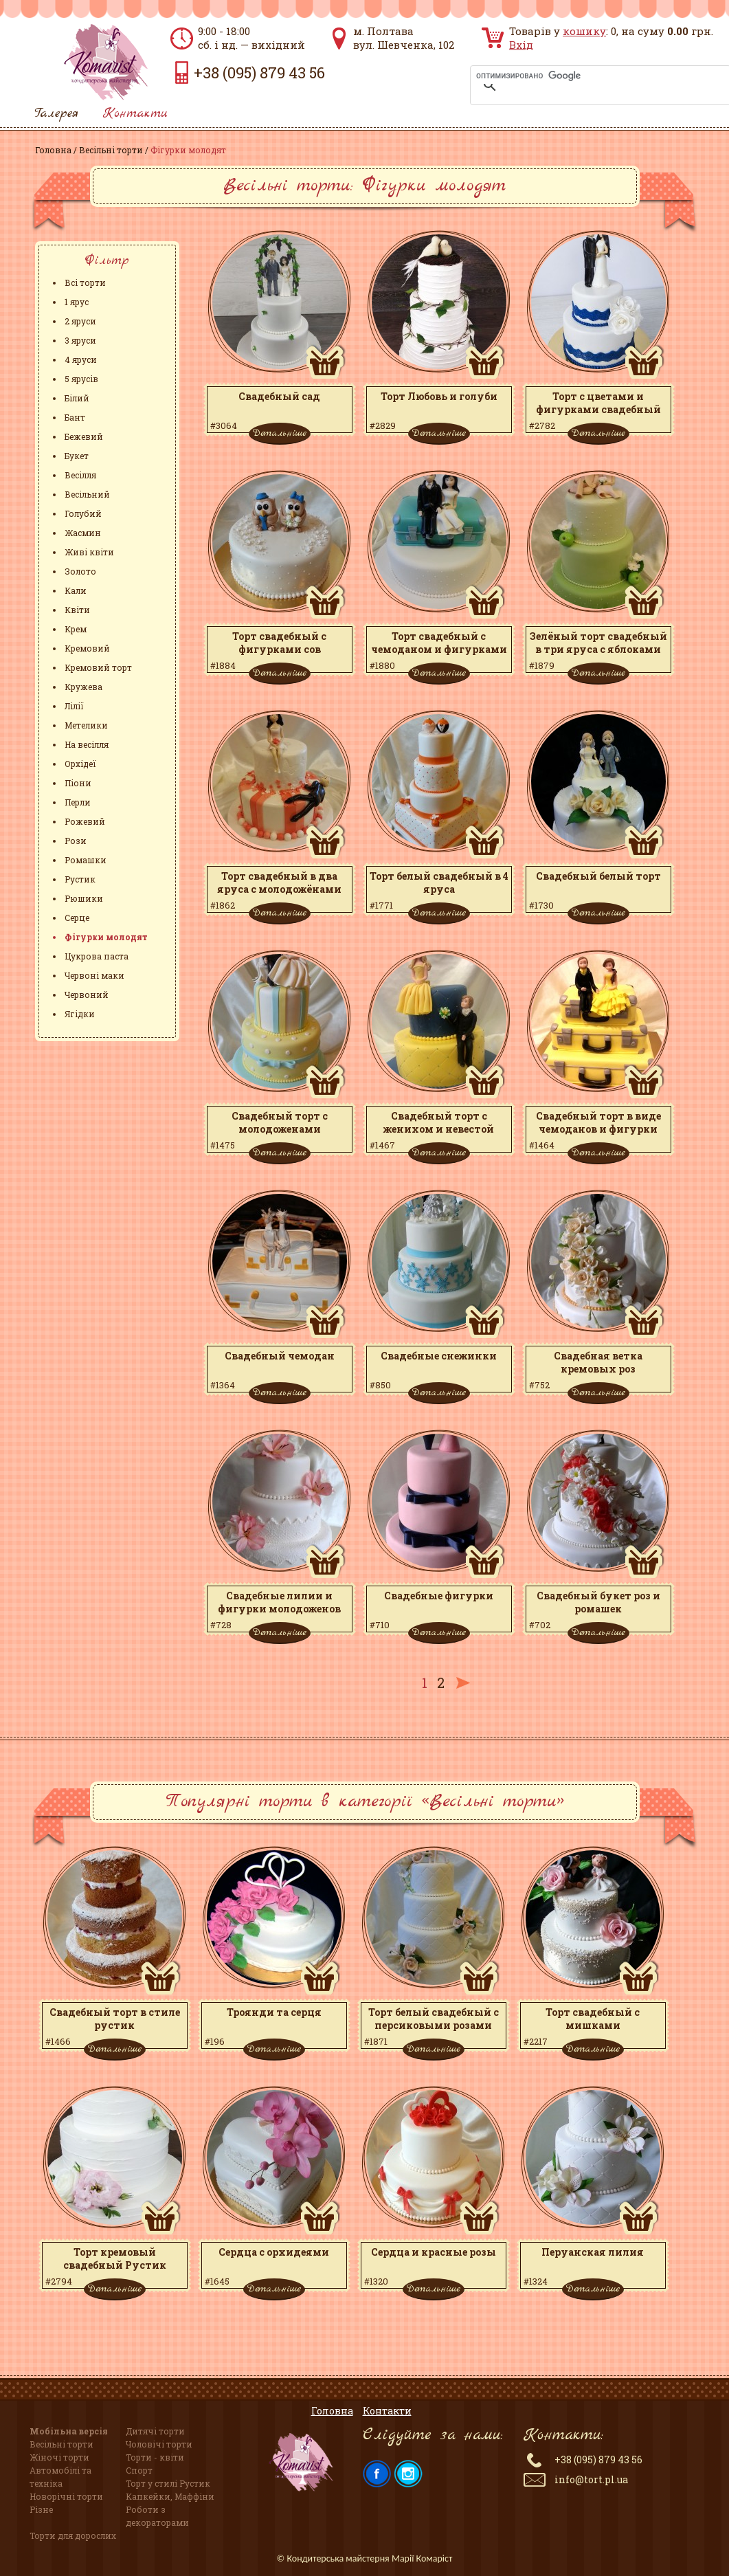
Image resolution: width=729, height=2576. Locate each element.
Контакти (135, 113)
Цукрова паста (96, 956)
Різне (41, 2509)
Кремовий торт (98, 667)
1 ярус (77, 301)
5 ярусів (81, 378)
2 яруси (80, 320)
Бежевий (84, 436)
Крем (76, 628)
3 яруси (80, 340)
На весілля (87, 744)
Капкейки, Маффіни (170, 2496)
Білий (77, 397)
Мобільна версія (69, 2430)
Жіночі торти (59, 2457)
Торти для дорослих (73, 2535)
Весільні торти (111, 149)
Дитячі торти (155, 2430)
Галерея (56, 113)
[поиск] (582, 75)
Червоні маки (94, 975)
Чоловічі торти (159, 2444)
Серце (77, 917)
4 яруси (81, 359)
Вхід (521, 45)
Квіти (77, 609)
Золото (80, 571)
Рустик (80, 879)
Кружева (83, 686)
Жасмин (83, 532)
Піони (78, 782)
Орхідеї (80, 763)
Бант (75, 417)
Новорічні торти (66, 2496)
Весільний (87, 494)
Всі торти (85, 282)
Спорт (139, 2470)
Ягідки (80, 1013)
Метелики (86, 725)
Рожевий (85, 821)
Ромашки (85, 859)
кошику (584, 31)
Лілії (74, 705)
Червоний (87, 994)
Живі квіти (89, 551)
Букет (77, 455)
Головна (53, 149)
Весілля (80, 474)
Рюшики (84, 898)
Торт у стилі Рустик (168, 2483)
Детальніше (279, 433)
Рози (76, 840)
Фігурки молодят (106, 936)
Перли (78, 802)
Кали (76, 590)
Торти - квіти (155, 2457)
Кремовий (87, 648)
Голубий (83, 513)
